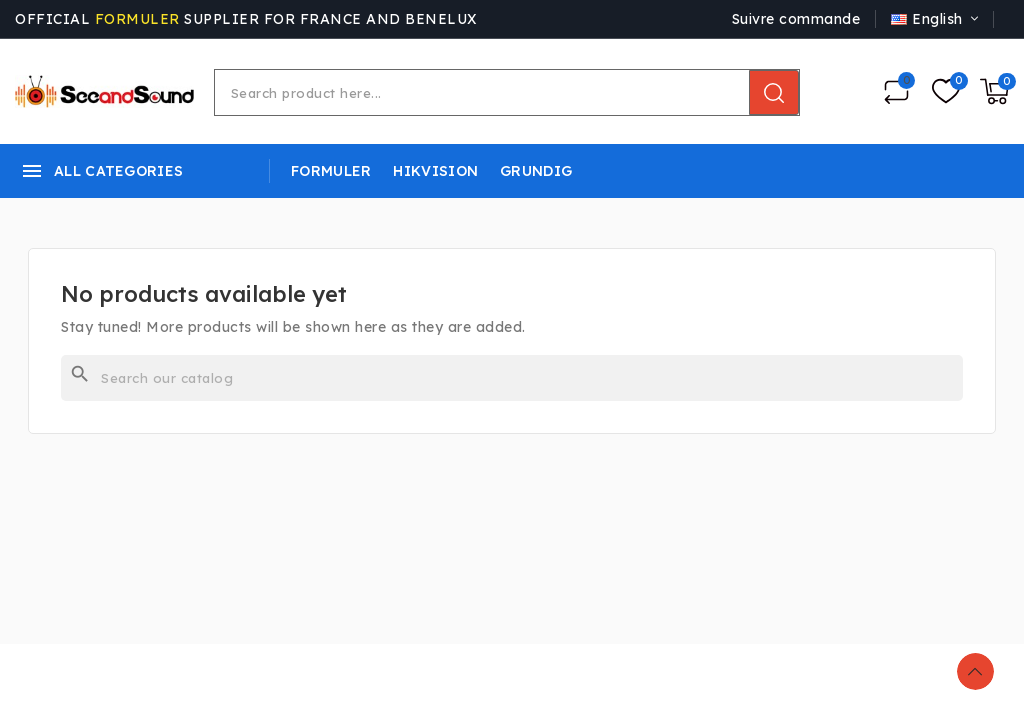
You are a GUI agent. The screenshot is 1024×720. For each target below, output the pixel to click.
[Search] (512, 378)
